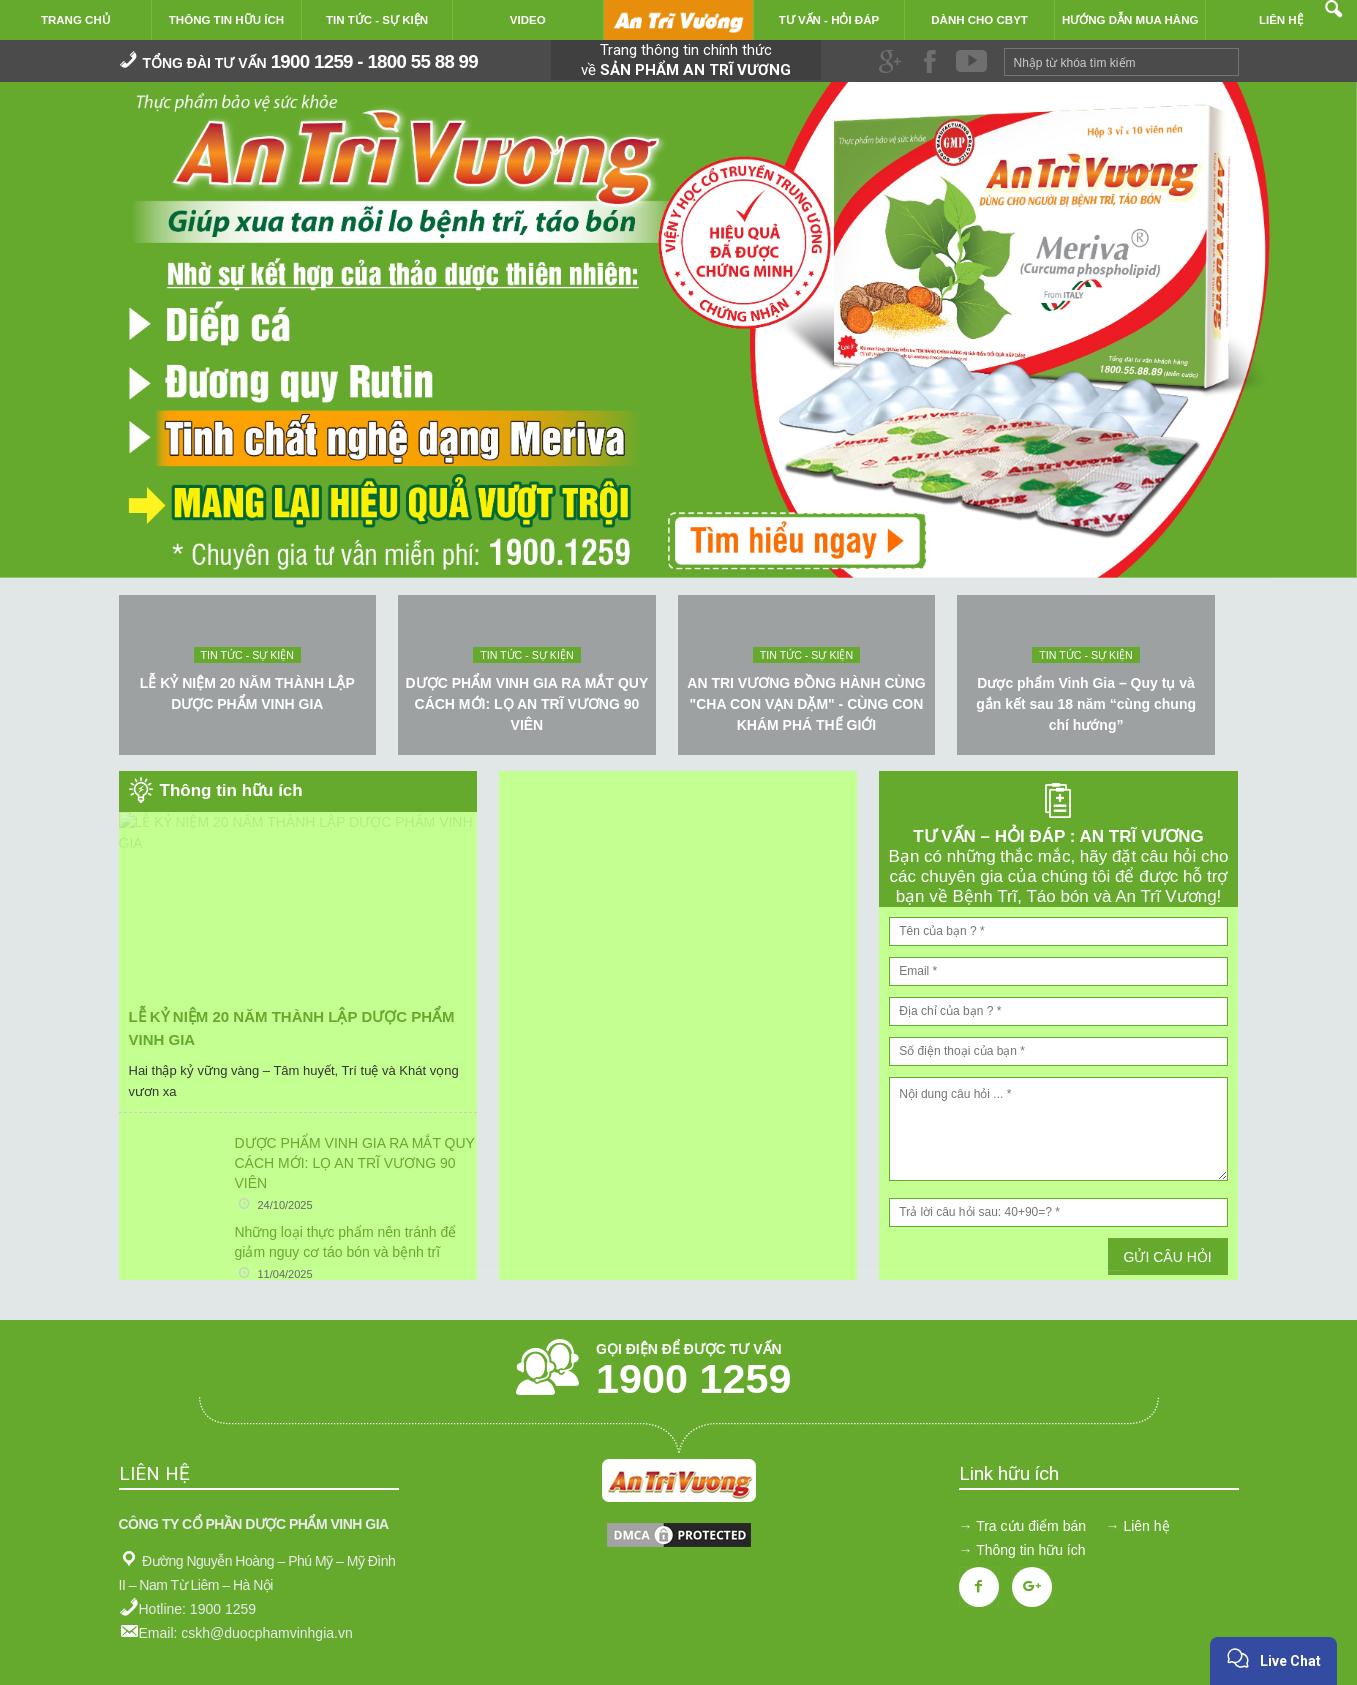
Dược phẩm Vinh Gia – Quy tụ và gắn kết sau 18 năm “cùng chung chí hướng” (1086, 704)
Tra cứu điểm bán (1031, 1526)
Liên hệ (1146, 1526)
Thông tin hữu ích (1030, 1550)
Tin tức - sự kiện (247, 655)
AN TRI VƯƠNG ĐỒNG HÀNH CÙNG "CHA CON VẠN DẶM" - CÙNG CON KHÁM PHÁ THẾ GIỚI (806, 704)
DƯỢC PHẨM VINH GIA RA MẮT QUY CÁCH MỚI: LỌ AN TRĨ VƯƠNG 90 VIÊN (527, 704)
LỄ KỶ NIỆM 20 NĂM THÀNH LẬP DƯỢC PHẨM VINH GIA (247, 693)
